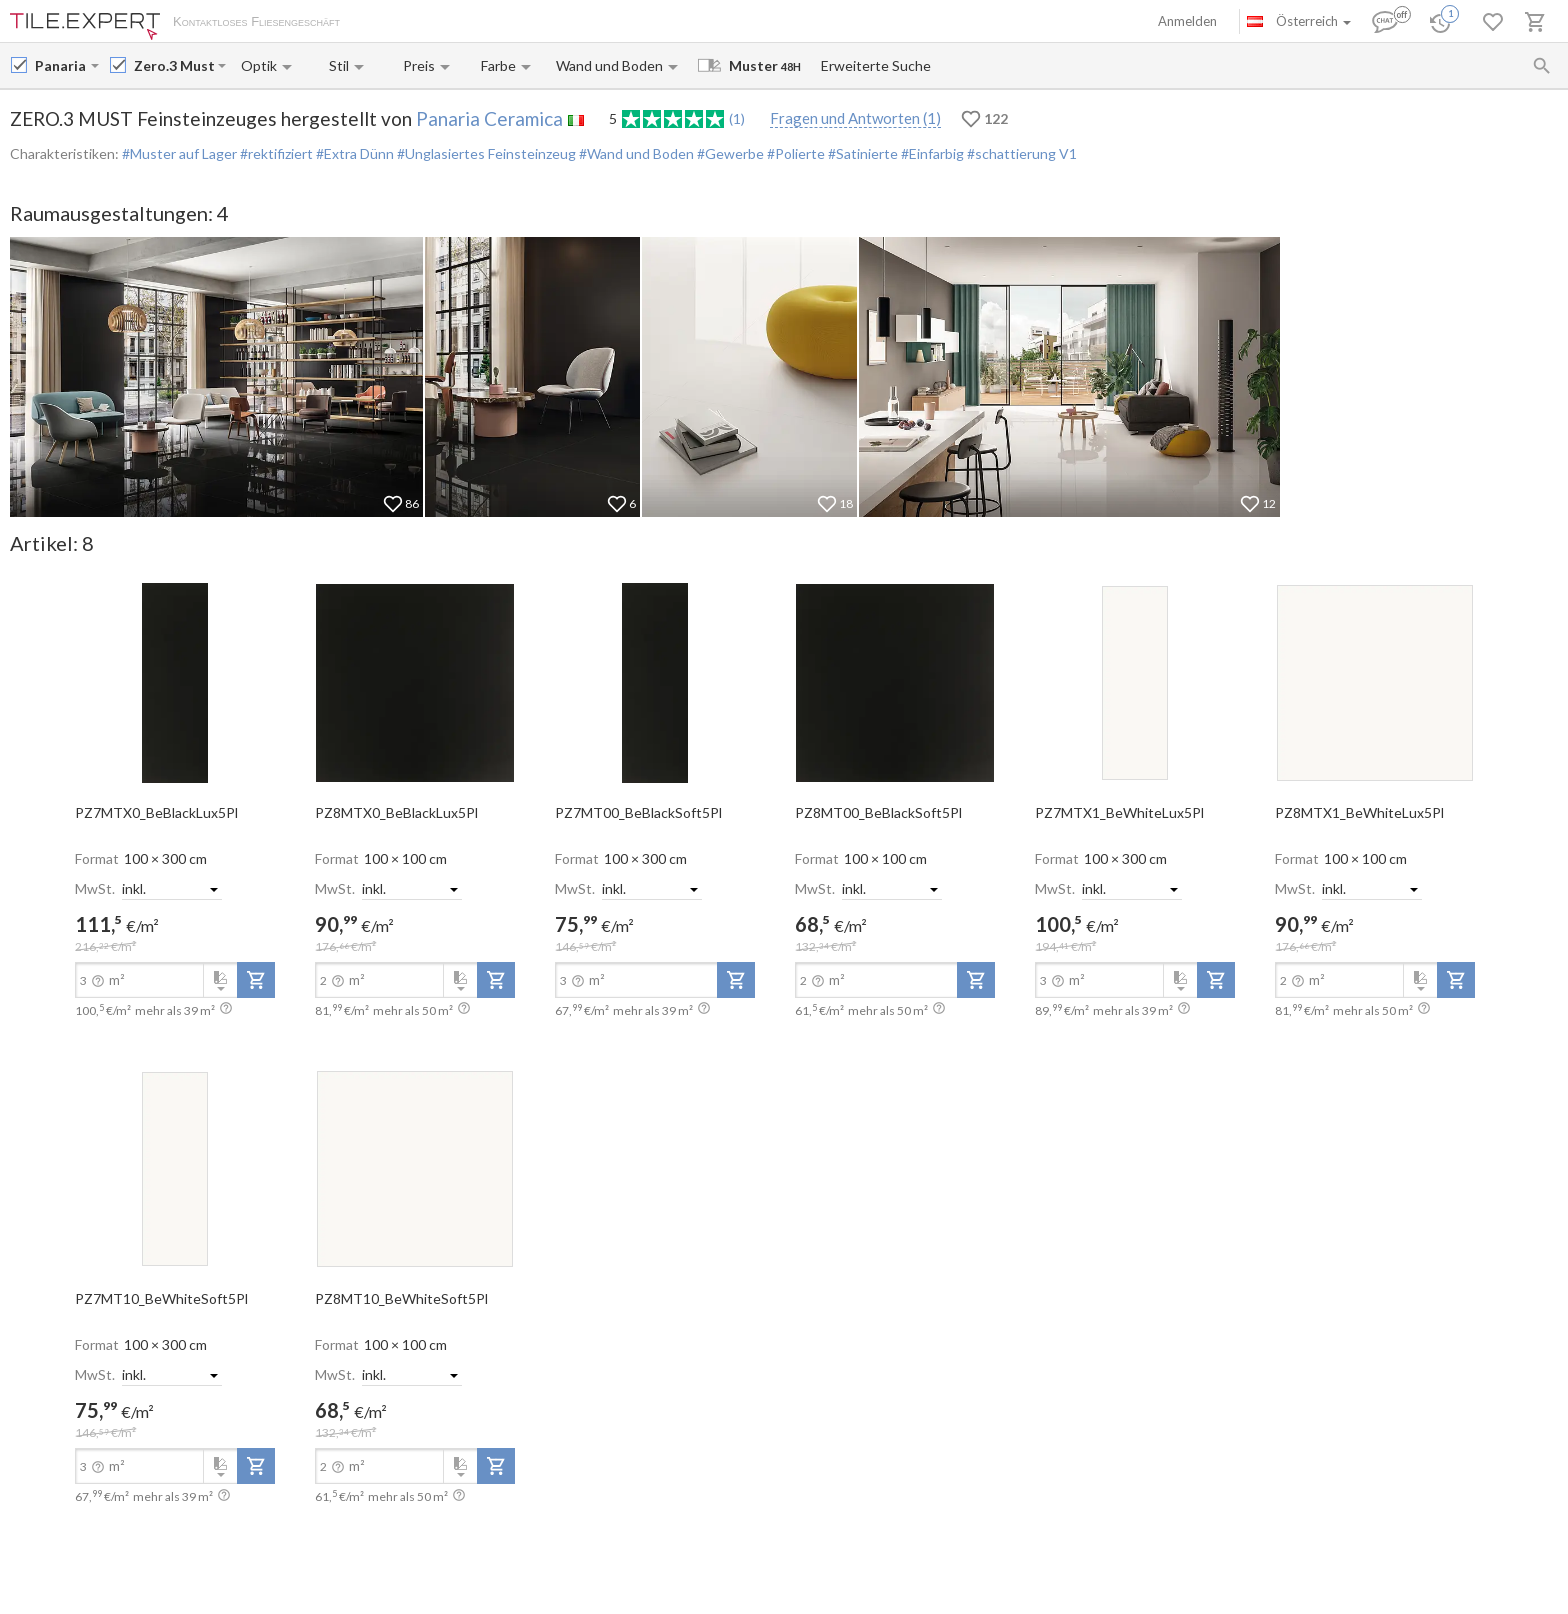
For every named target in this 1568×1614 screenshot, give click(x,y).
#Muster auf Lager (179, 153)
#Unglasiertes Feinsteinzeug (485, 153)
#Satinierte (861, 153)
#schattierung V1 (1020, 153)
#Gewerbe (729, 153)
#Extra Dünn (353, 153)
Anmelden (1187, 21)
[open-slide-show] (175, 682)
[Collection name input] (174, 65)
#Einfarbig (931, 153)
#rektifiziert (275, 153)
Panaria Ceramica (489, 118)
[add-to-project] (256, 980)
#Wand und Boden (635, 153)
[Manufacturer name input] (61, 65)
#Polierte (794, 153)
